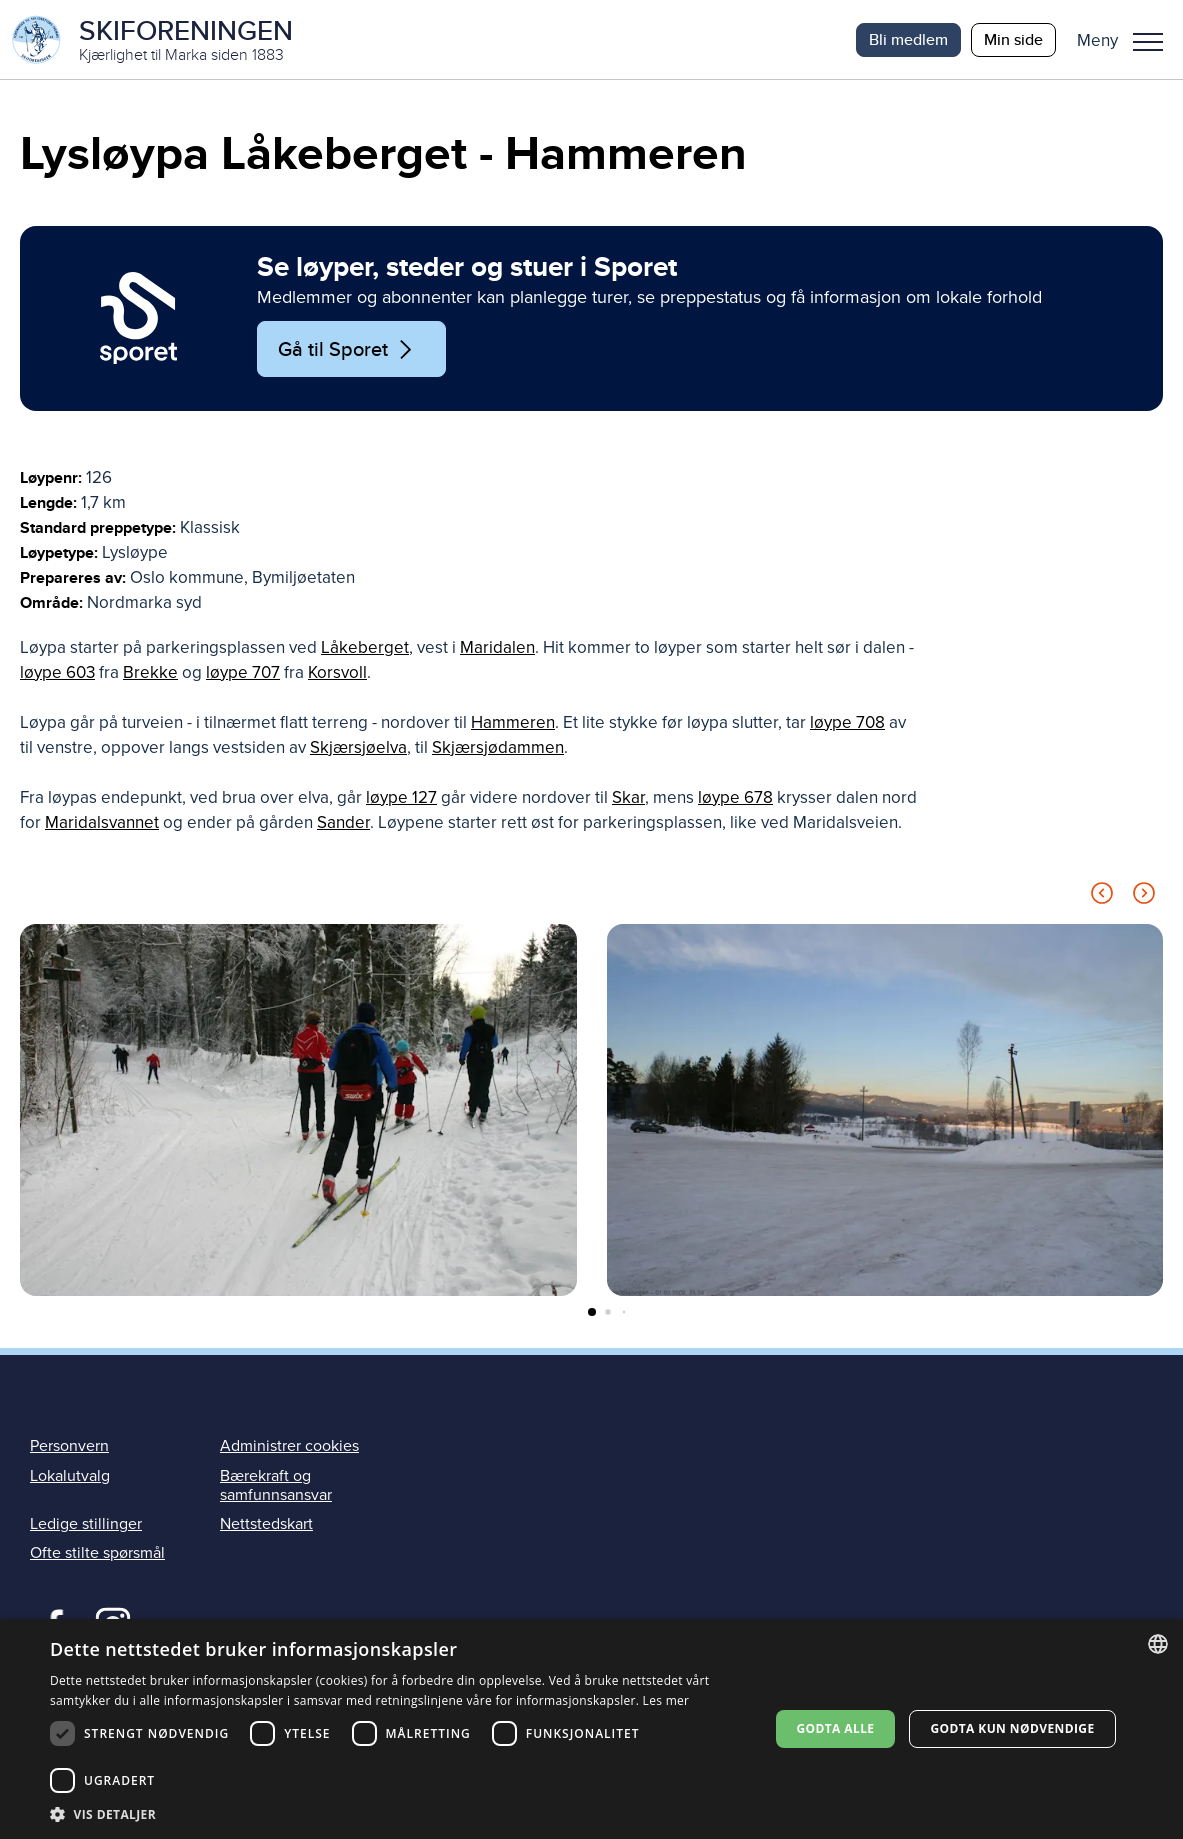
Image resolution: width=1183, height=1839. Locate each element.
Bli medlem (908, 39)
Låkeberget (365, 648)
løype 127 (401, 798)
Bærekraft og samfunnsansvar (276, 1486)
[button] (1127, 40)
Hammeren (513, 723)
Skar (628, 798)
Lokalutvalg (70, 1477)
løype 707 (243, 673)
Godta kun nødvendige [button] (1012, 1728)
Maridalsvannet (102, 823)
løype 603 (57, 673)
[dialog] (591, 1729)
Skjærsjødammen (498, 748)
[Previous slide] (1102, 897)
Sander (343, 823)
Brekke (150, 673)
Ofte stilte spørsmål (97, 1554)
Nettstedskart (266, 1525)
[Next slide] (1144, 897)
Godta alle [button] (835, 1728)
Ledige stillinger (86, 1525)
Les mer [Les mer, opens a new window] (666, 1700)
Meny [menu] (1148, 42)
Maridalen (497, 648)
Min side (1013, 39)
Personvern (69, 1447)
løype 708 (847, 723)
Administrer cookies (289, 1447)
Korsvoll (337, 673)
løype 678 (735, 798)
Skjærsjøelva (358, 748)
